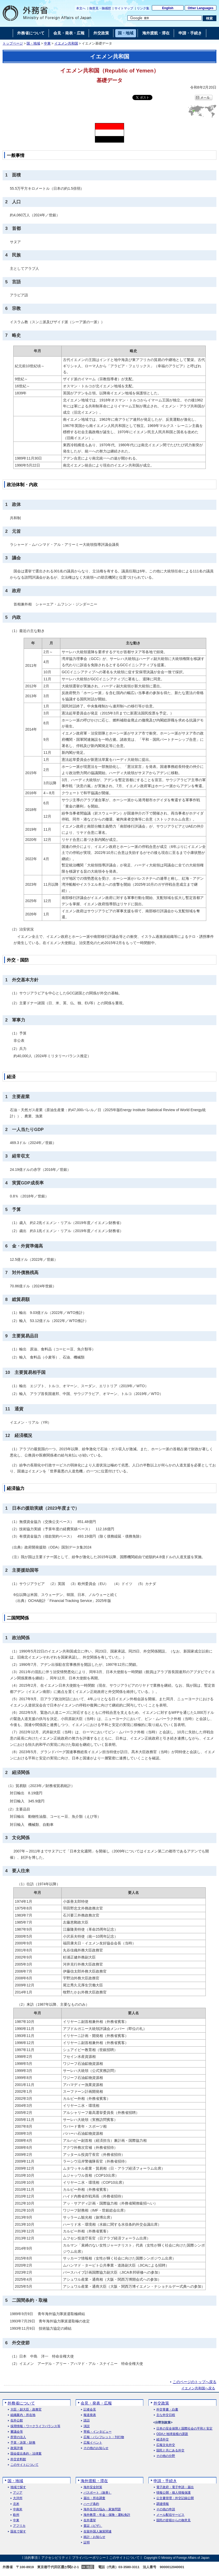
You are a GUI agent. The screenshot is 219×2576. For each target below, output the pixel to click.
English (167, 8)
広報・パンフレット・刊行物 (103, 2437)
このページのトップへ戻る (194, 2382)
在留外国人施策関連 (97, 2531)
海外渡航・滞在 (94, 2481)
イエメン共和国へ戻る (198, 2388)
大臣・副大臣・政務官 (26, 2409)
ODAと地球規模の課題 (172, 2434)
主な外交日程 (165, 2415)
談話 (86, 2420)
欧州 (16, 2515)
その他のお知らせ (95, 2448)
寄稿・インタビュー (97, 2431)
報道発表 (89, 2415)
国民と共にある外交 (170, 2450)
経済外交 (162, 2439)
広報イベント (92, 2442)
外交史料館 (18, 2459)
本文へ (81, 8)
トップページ (13, 43)
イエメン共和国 (66, 43)
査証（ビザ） (92, 2526)
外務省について (21, 2403)
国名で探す (18, 2531)
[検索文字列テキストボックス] (164, 18)
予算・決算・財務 (22, 2442)
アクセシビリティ (54, 2558)
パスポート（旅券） (97, 2492)
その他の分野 (165, 2456)
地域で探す (18, 2487)
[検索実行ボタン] (209, 18)
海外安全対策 (92, 2487)
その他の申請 (165, 2509)
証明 (86, 2542)
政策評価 (16, 2448)
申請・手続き (165, 2481)
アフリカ (19, 2526)
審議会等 (16, 2431)
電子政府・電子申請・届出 (175, 2487)
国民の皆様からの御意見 (173, 2520)
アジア (17, 2492)
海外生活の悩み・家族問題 (102, 2509)
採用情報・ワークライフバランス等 (35, 2426)
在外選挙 (89, 2520)
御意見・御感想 (100, 8)
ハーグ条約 (91, 2504)
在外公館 (16, 2420)
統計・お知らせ (94, 2537)
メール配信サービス (170, 2515)
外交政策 (161, 2403)
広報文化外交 (165, 2445)
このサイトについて (24, 2465)
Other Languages (201, 8)
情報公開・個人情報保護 (173, 2492)
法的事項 (31, 2558)
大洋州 (17, 2498)
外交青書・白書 (167, 2409)
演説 (86, 2426)
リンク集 (143, 8)
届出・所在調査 (94, 2498)
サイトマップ (123, 8)
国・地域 (33, 43)
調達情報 (162, 2504)
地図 (89, 2567)
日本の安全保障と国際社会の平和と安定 (184, 2428)
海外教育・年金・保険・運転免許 (106, 2515)
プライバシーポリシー (89, 2558)
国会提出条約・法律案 (26, 2453)
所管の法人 (18, 2437)
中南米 (17, 2509)
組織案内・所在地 (22, 2415)
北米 (16, 2504)
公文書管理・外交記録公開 (175, 2498)
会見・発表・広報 (96, 2403)
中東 (47, 43)
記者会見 (89, 2409)
